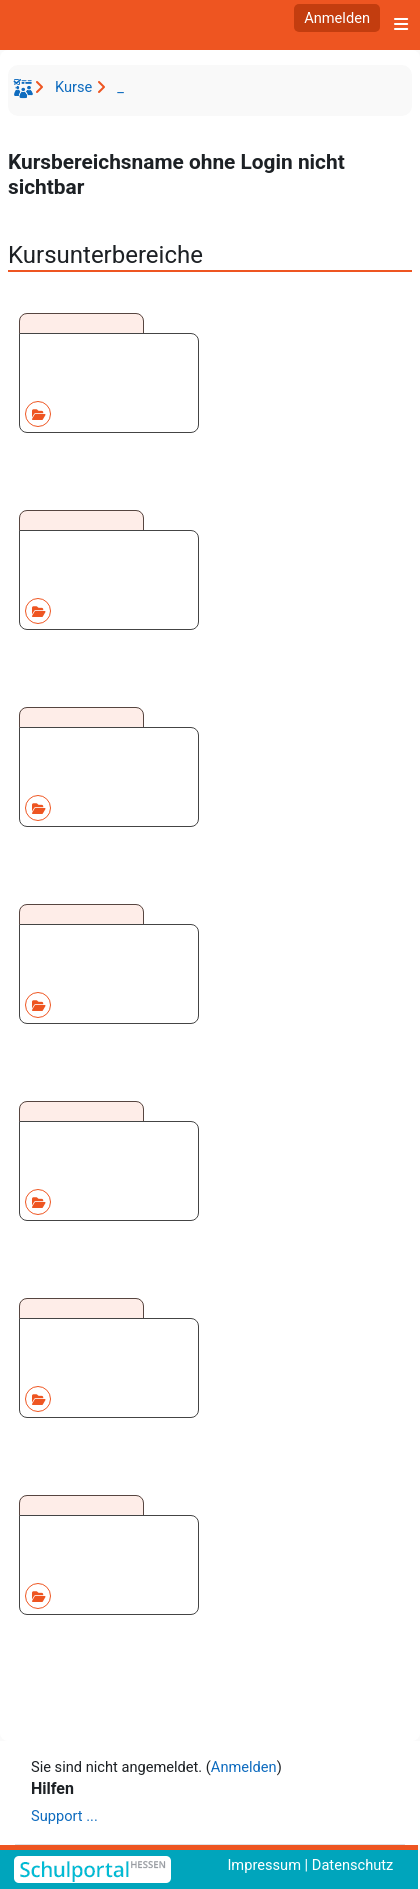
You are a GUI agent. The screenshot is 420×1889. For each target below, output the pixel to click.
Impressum (264, 1865)
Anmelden (337, 18)
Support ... (64, 1816)
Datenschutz (353, 1865)
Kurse (73, 87)
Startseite (26, 92)
